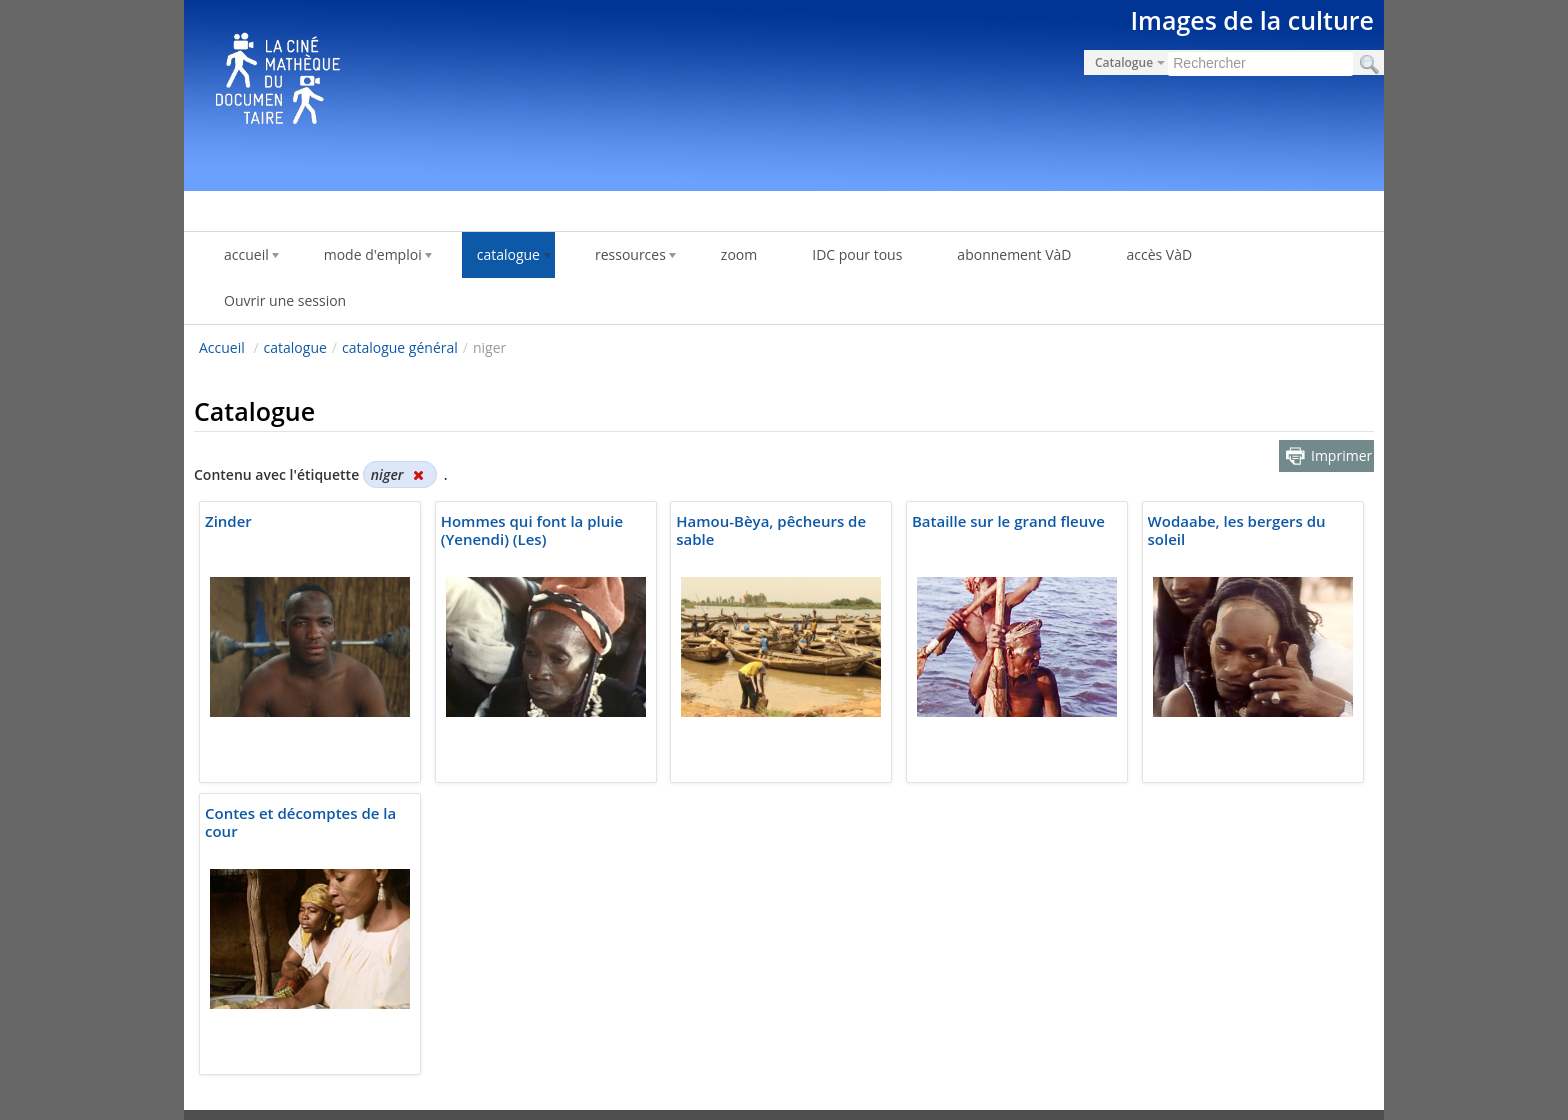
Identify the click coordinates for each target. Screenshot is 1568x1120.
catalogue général (400, 347)
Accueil (222, 347)
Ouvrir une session (285, 300)
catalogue (295, 347)
